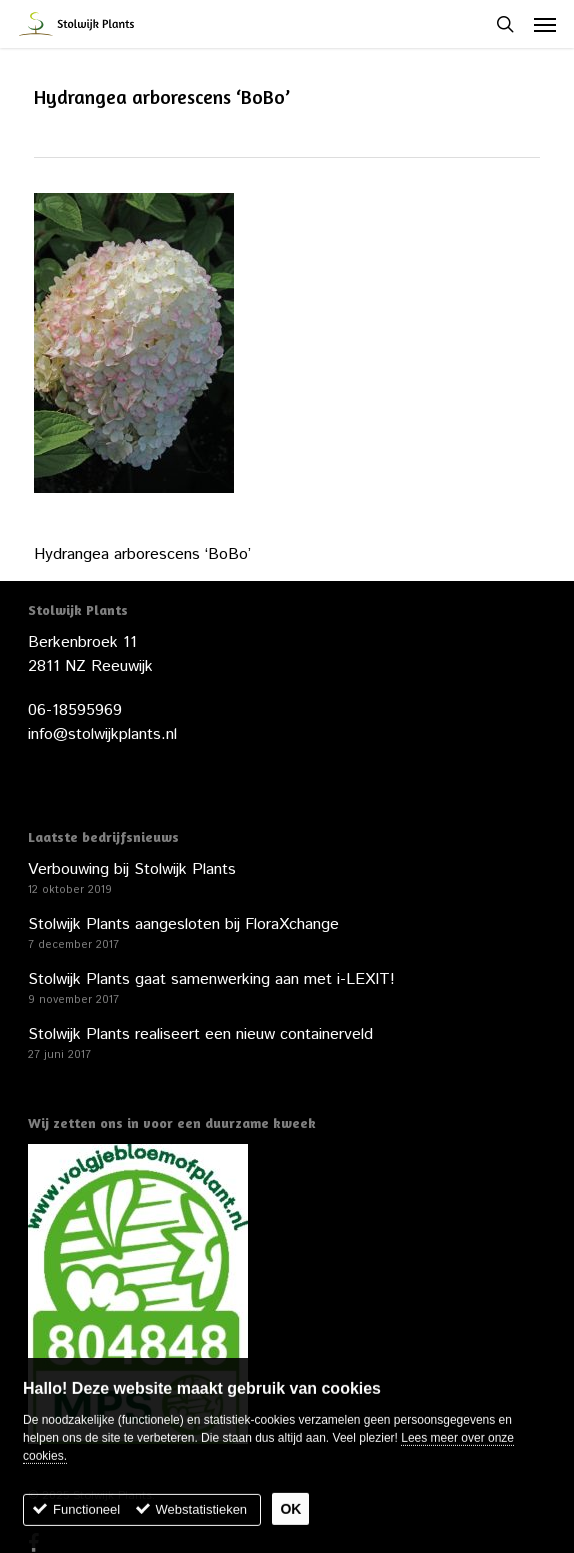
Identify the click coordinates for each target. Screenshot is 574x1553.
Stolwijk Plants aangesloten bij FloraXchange (183, 924)
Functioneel (86, 1520)
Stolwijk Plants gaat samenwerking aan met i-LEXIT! (211, 979)
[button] (545, 24)
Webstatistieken (202, 1520)
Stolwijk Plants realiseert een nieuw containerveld (200, 1034)
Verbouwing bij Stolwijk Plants (132, 869)
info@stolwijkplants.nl (102, 734)
